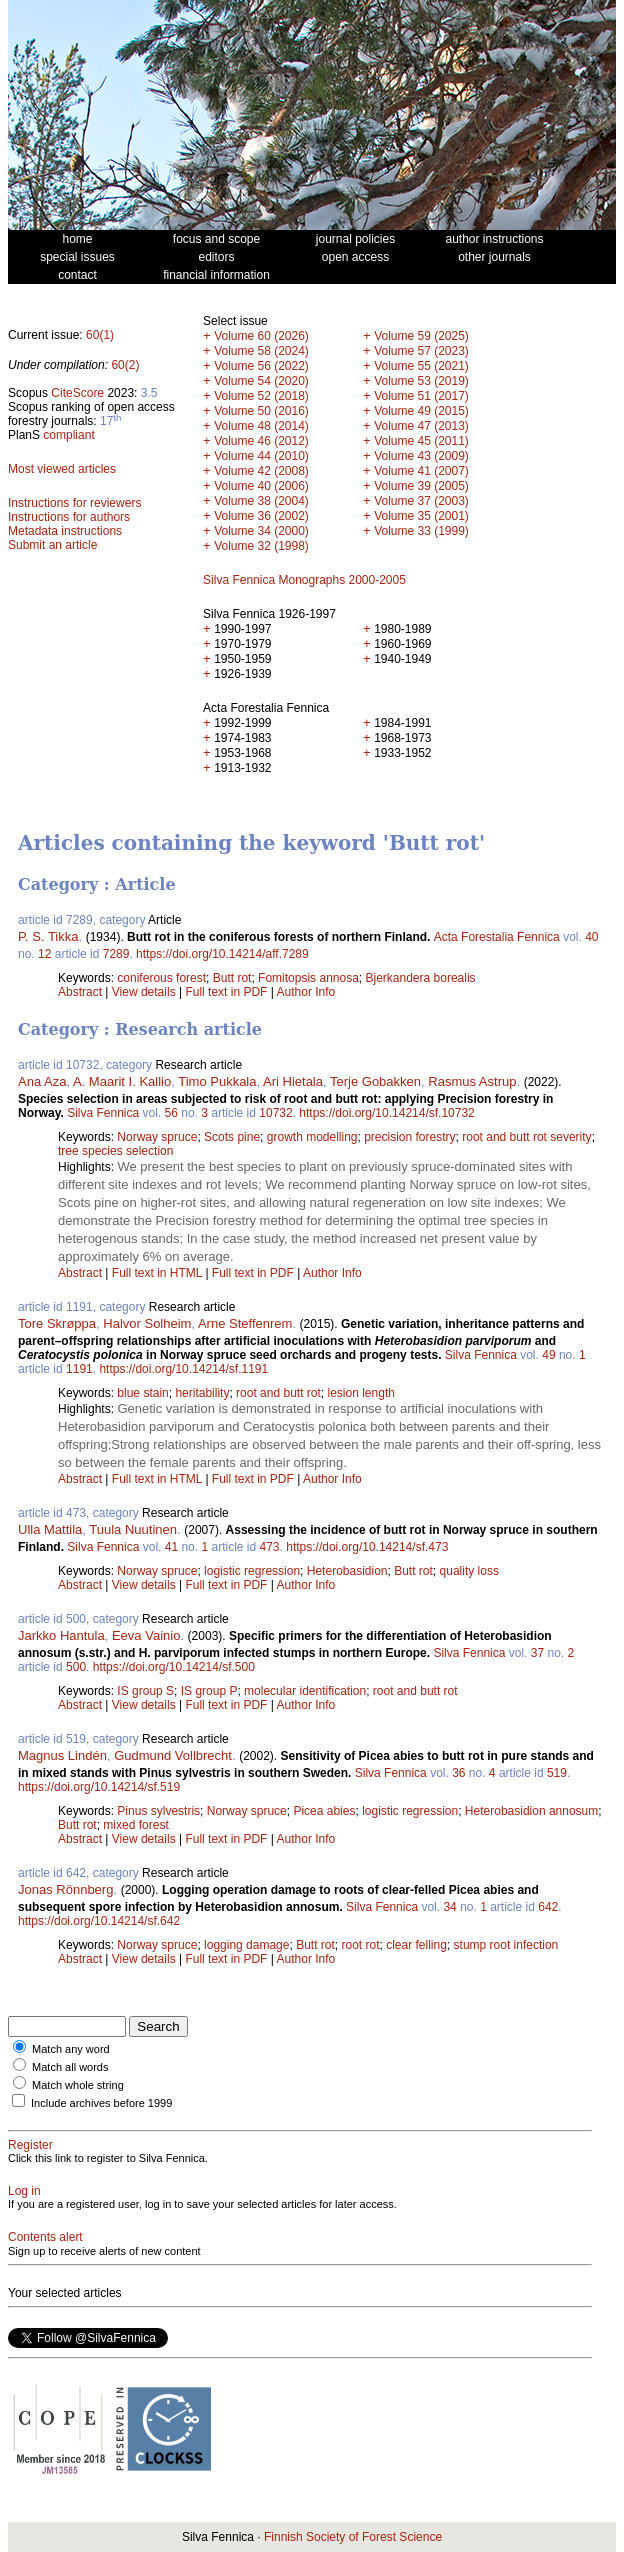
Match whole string (78, 2085)
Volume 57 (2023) (421, 351)
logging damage (246, 1945)
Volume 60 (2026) (261, 336)
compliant (68, 435)
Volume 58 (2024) (261, 351)
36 (458, 1773)
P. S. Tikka (48, 936)
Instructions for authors (69, 517)
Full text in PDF (226, 992)
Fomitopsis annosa (308, 978)
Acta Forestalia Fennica (497, 937)
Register (30, 2145)
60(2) (125, 365)
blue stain (142, 1393)
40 (591, 937)
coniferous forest (161, 978)
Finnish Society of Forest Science (353, 2537)
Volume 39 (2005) (421, 486)
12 (44, 954)
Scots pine (232, 1137)
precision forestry (409, 1137)
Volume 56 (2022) (261, 366)
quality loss (469, 1571)
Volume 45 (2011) (421, 441)
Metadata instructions (65, 531)
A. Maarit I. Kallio (122, 1081)
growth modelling (312, 1137)
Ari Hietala (293, 1081)
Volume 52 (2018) (261, 396)
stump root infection (506, 1945)
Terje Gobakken (375, 1081)
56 (171, 1113)
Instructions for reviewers (74, 503)
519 (557, 1773)
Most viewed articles (62, 469)
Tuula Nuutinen (133, 1529)
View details (145, 992)
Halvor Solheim (147, 1323)
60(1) (100, 335)
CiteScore (77, 393)
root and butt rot (278, 1393)
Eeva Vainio (146, 1635)
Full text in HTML (159, 1273)
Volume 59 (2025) (421, 336)
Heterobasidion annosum (531, 1811)
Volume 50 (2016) (261, 411)
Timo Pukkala (217, 1081)
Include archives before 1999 (101, 2103)
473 (270, 1547)
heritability (202, 1393)
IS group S (145, 1691)
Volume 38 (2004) (261, 501)
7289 (116, 954)
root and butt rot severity (526, 1137)
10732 (275, 1113)
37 (537, 1653)
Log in (24, 2191)
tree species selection (115, 1151)
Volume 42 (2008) (261, 471)
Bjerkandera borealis (421, 978)
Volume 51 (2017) (421, 396)
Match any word (71, 2049)
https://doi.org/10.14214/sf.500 (174, 1667)
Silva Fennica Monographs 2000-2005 (304, 580)
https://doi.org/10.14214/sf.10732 (386, 1113)
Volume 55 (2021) (421, 366)
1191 (79, 1369)
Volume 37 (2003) (421, 501)
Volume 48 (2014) (261, 426)
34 (449, 1907)
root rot (361, 1945)
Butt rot (232, 978)
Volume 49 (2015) (421, 411)
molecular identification (305, 1691)
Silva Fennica (103, 1113)
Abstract (80, 992)
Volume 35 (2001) (421, 516)
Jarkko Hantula (61, 1635)
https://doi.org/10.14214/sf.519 (99, 1787)
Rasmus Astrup (472, 1081)
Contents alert (45, 2237)
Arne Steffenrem (245, 1323)
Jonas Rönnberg (65, 1889)
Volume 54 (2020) (261, 381)
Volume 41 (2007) (421, 471)
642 (548, 1907)
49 (548, 1355)
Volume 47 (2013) (421, 426)
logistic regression (252, 1571)
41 (171, 1547)
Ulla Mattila (50, 1529)
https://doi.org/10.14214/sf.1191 (183, 1369)
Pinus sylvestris (158, 1811)
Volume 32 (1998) (261, 546)
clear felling (416, 1945)
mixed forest (135, 1825)
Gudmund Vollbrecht (173, 1755)
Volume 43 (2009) (421, 456)
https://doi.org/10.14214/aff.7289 (222, 954)
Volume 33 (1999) (421, 531)
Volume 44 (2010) (261, 456)
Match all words (70, 2067)
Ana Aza (42, 1081)
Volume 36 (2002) (261, 516)
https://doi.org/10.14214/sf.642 (99, 1921)
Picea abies (324, 1811)
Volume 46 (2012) (261, 441)
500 (76, 1667)
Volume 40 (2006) (261, 486)
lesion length (361, 1393)
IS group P (209, 1691)
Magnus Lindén (62, 1755)
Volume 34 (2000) (261, 531)
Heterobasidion (347, 1571)
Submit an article (52, 545)
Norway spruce (157, 1137)
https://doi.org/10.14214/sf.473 (367, 1547)
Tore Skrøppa (57, 1323)
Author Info (306, 992)
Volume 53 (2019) (421, 381)
